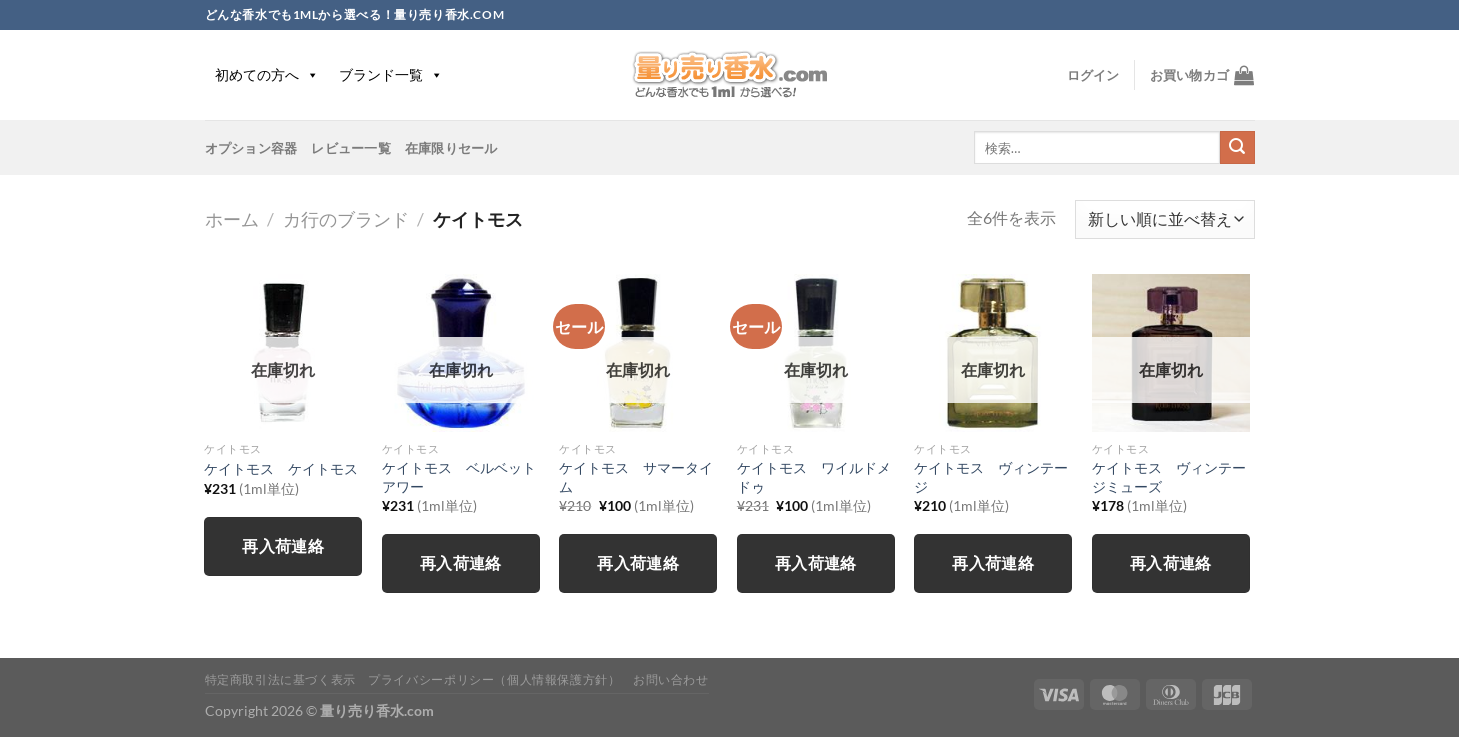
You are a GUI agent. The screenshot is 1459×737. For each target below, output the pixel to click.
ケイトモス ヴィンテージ (991, 477)
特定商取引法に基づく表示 (280, 679)
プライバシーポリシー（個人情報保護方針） (494, 679)
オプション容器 (251, 148)
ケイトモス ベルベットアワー (459, 477)
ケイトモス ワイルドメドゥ (814, 477)
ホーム (232, 219)
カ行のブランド (346, 219)
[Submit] (1237, 148)
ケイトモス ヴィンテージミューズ (1169, 477)
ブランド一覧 (391, 74)
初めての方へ (267, 74)
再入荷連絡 (283, 546)
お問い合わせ (671, 679)
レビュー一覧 (351, 148)
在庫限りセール (451, 148)
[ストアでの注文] (1164, 219)
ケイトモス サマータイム (636, 477)
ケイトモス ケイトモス (281, 468)
